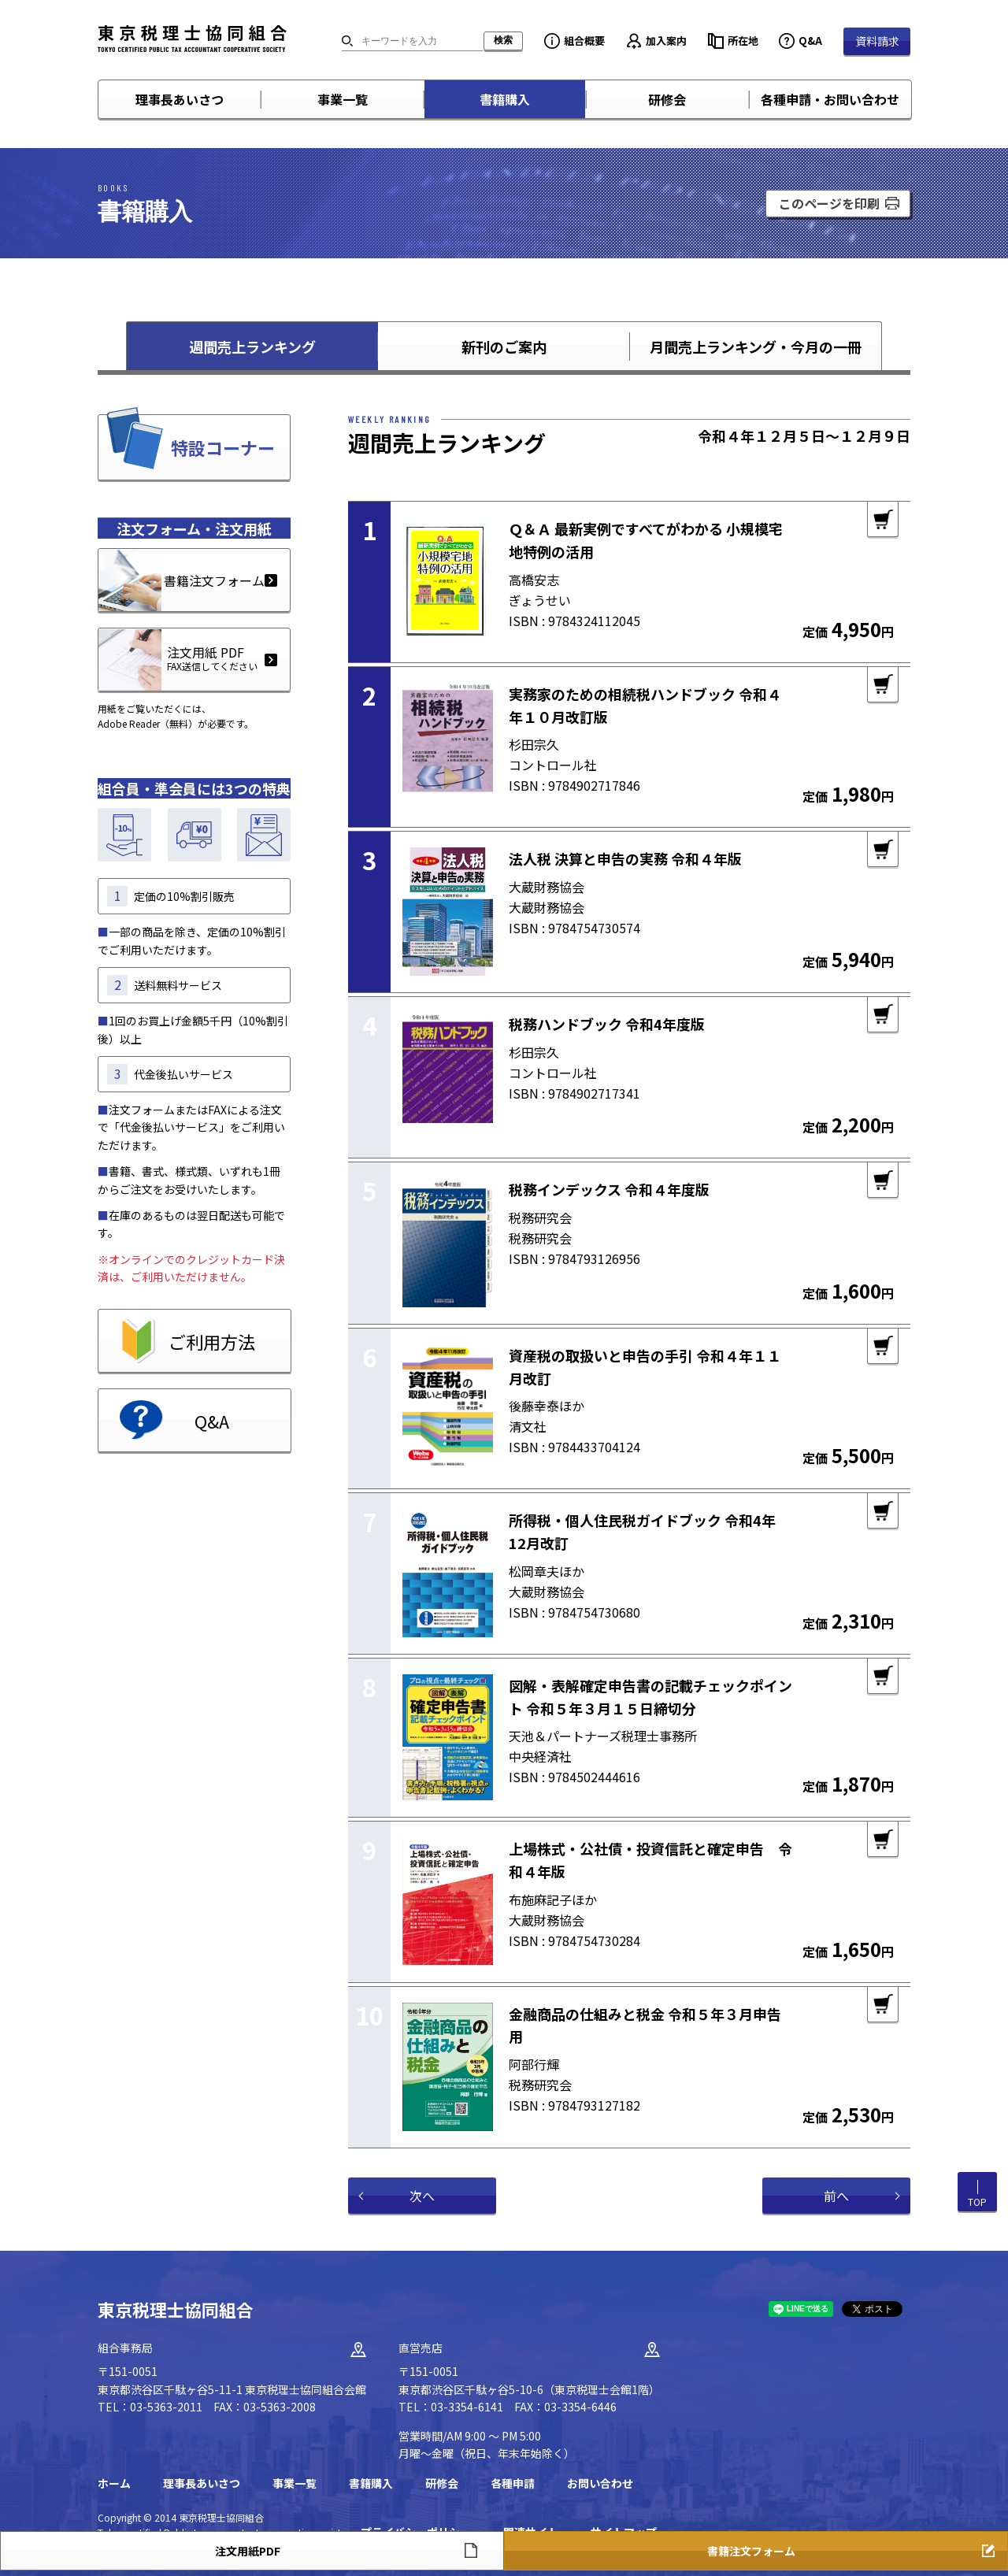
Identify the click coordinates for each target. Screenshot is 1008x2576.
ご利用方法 (212, 1341)
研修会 (667, 99)
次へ (422, 2195)
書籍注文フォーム (214, 580)
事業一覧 (342, 99)
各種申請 (513, 2483)
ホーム (114, 2483)
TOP (977, 2201)
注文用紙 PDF (178, 658)
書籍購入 (505, 99)
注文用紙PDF (247, 2551)
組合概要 (584, 40)
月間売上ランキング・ (756, 346)
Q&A (810, 40)
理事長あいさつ (179, 99)
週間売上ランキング (252, 346)
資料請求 (877, 41)
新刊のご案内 (504, 346)
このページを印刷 (829, 203)
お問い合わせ (600, 2483)
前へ (836, 2195)
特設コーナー (223, 447)
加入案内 (666, 40)
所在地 (743, 40)
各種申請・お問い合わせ (830, 99)
